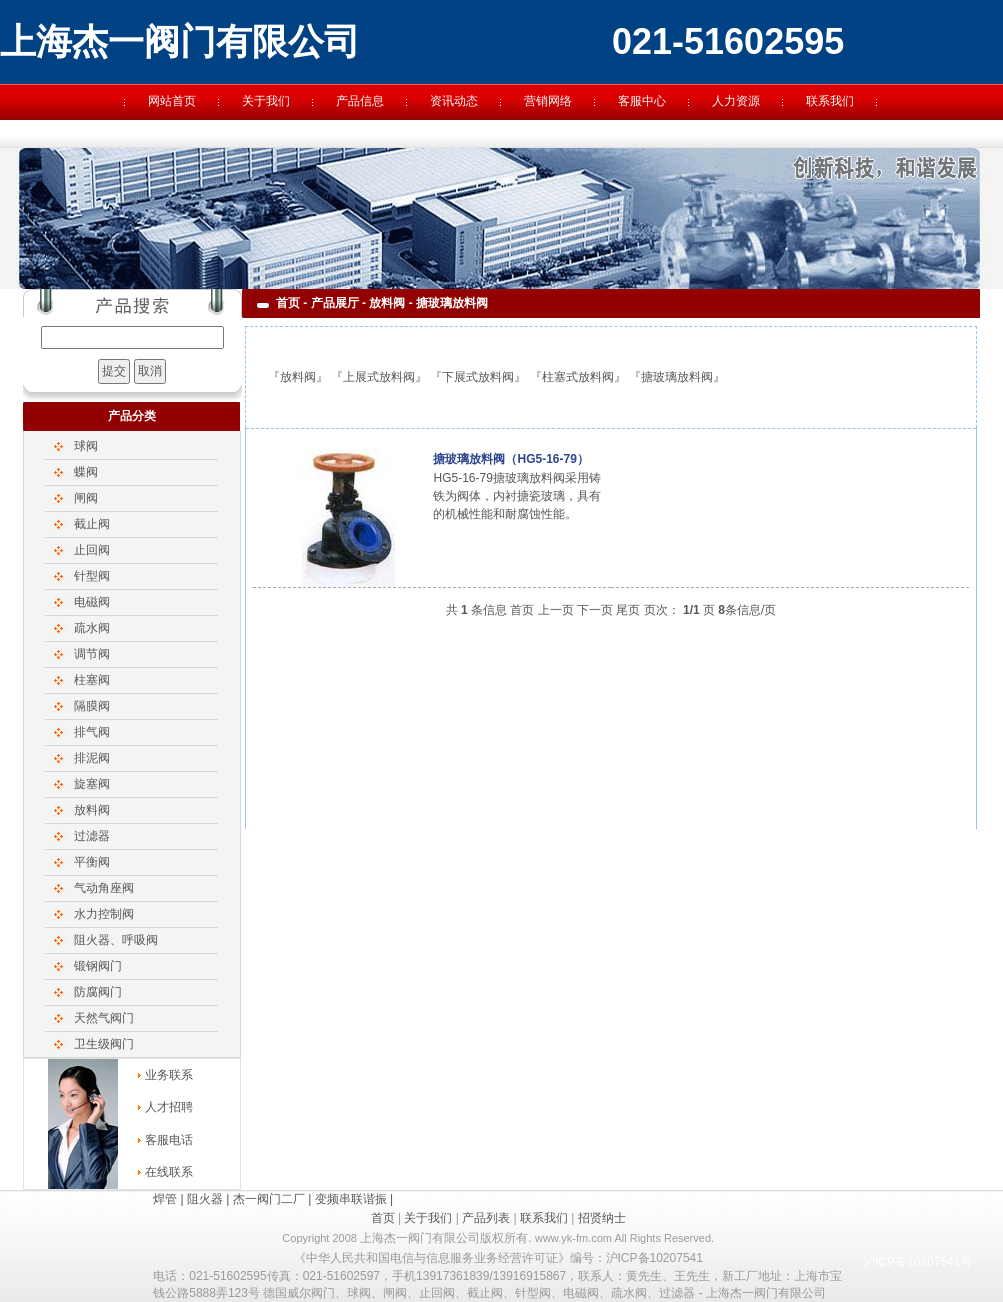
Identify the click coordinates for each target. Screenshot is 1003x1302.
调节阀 (92, 654)
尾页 (628, 610)
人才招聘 (169, 1107)
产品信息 (360, 101)
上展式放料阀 (379, 377)
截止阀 (92, 524)
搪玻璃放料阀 (677, 377)
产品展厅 (335, 303)
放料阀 (92, 810)
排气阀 (92, 732)
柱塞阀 (92, 680)
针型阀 (92, 576)
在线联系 (169, 1172)
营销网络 (548, 101)
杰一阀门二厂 (269, 1199)
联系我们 (830, 101)
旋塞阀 (92, 784)
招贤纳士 (602, 1218)
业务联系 (169, 1075)
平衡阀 (92, 862)
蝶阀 (86, 472)
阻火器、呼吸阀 (116, 940)
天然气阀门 (104, 1018)
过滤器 (92, 836)
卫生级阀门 (104, 1044)
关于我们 (266, 101)
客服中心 (642, 101)
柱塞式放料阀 (578, 377)
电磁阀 (92, 602)
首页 (288, 303)
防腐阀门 (98, 992)
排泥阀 (92, 758)
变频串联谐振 (351, 1199)
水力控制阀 (104, 914)
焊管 (165, 1199)
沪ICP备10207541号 (917, 1262)
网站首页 (172, 101)
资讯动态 (454, 101)
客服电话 (169, 1140)
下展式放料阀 (478, 377)
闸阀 (86, 498)
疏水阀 (92, 628)
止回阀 (92, 550)
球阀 (86, 446)
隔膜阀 (92, 706)
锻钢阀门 (98, 966)
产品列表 (486, 1218)
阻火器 (205, 1199)
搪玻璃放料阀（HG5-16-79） (510, 459)
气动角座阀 (104, 888)
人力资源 (736, 101)
